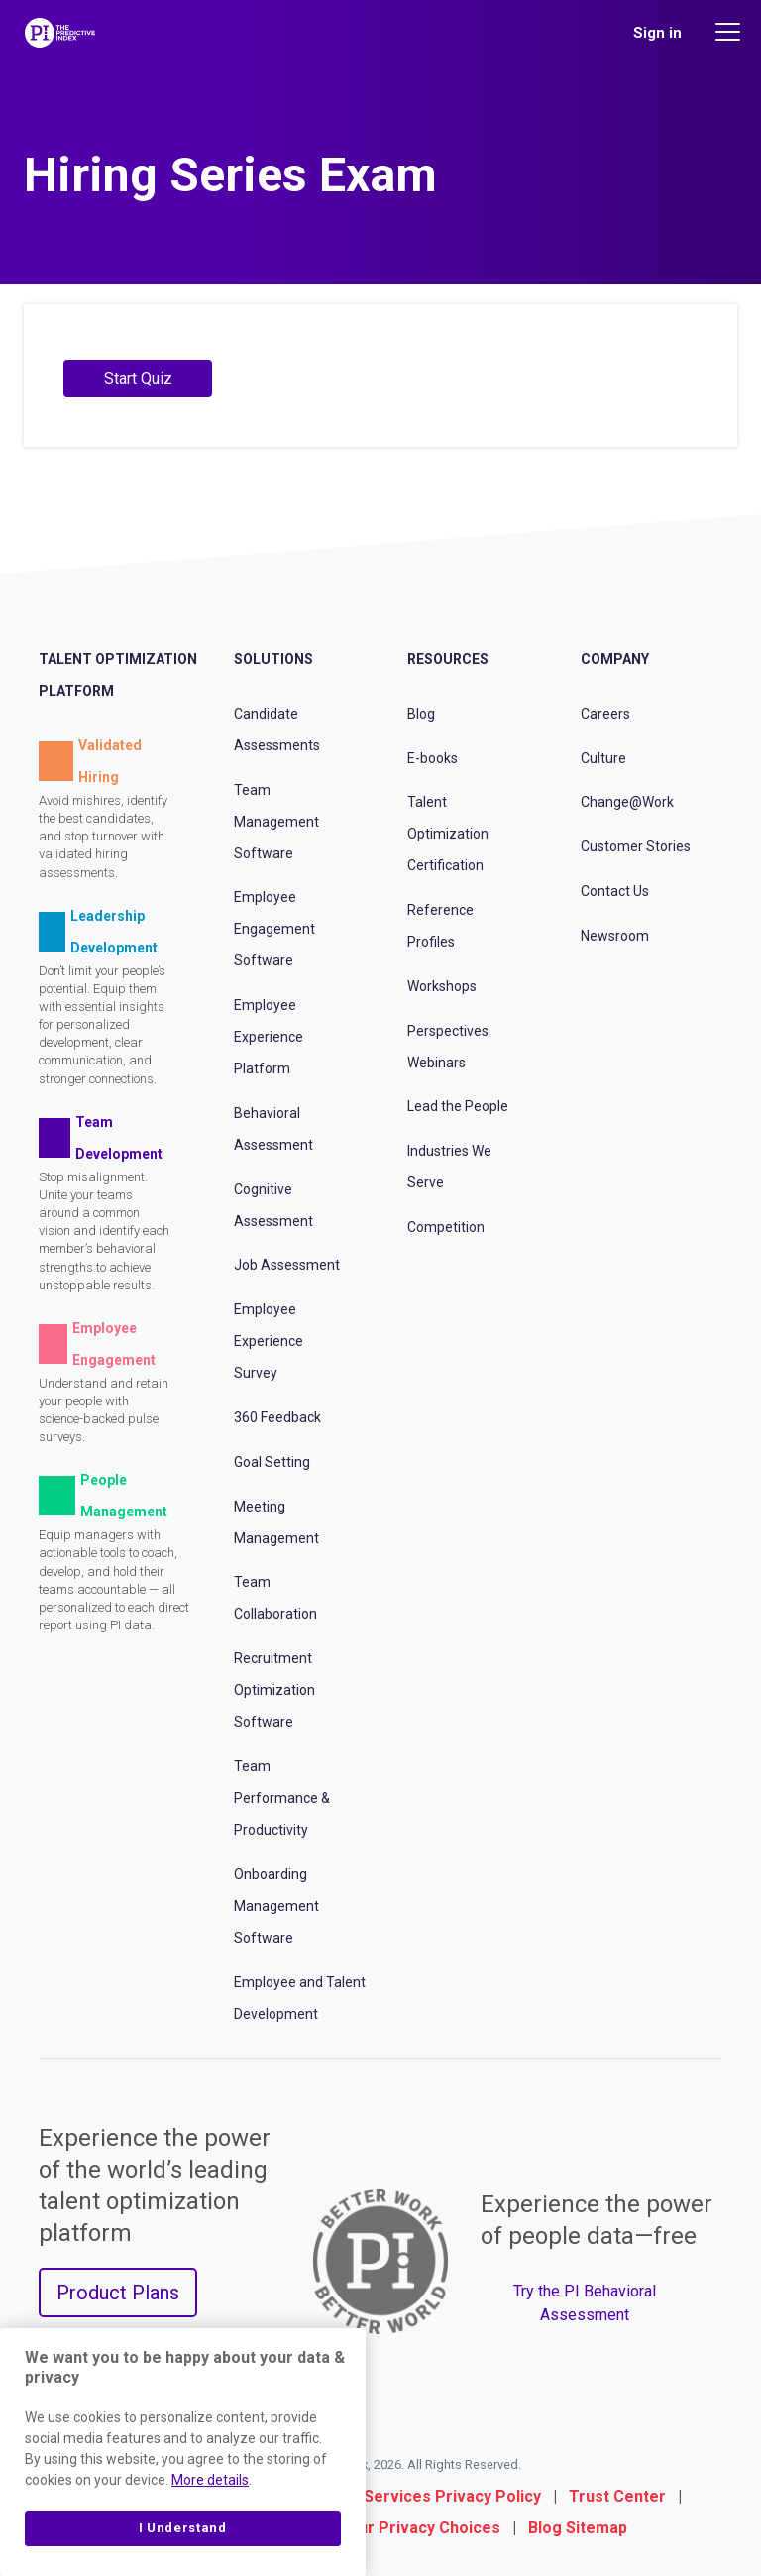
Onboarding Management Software (276, 1906)
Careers (605, 714)
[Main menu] (730, 32)
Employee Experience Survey (268, 1341)
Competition (446, 1227)
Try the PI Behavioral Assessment (584, 2303)
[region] (183, 2452)
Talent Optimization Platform (118, 675)
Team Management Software (276, 821)
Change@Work (627, 802)
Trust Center (617, 2496)
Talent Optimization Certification (448, 833)
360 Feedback (277, 1417)
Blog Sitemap (577, 2528)
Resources (448, 659)
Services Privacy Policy (452, 2496)
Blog (421, 714)
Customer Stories (636, 846)
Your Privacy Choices (420, 2528)
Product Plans (117, 2292)
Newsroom (615, 936)
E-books (432, 758)
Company (615, 659)
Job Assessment (287, 1265)
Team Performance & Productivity (282, 1798)
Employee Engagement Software (274, 928)
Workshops (442, 986)
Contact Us (615, 891)
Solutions (273, 659)
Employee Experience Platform (268, 1036)
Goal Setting (272, 1462)
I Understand (183, 2527)
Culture (603, 758)
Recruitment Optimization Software (274, 1690)
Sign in (657, 33)
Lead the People (457, 1106)
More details (210, 2480)
